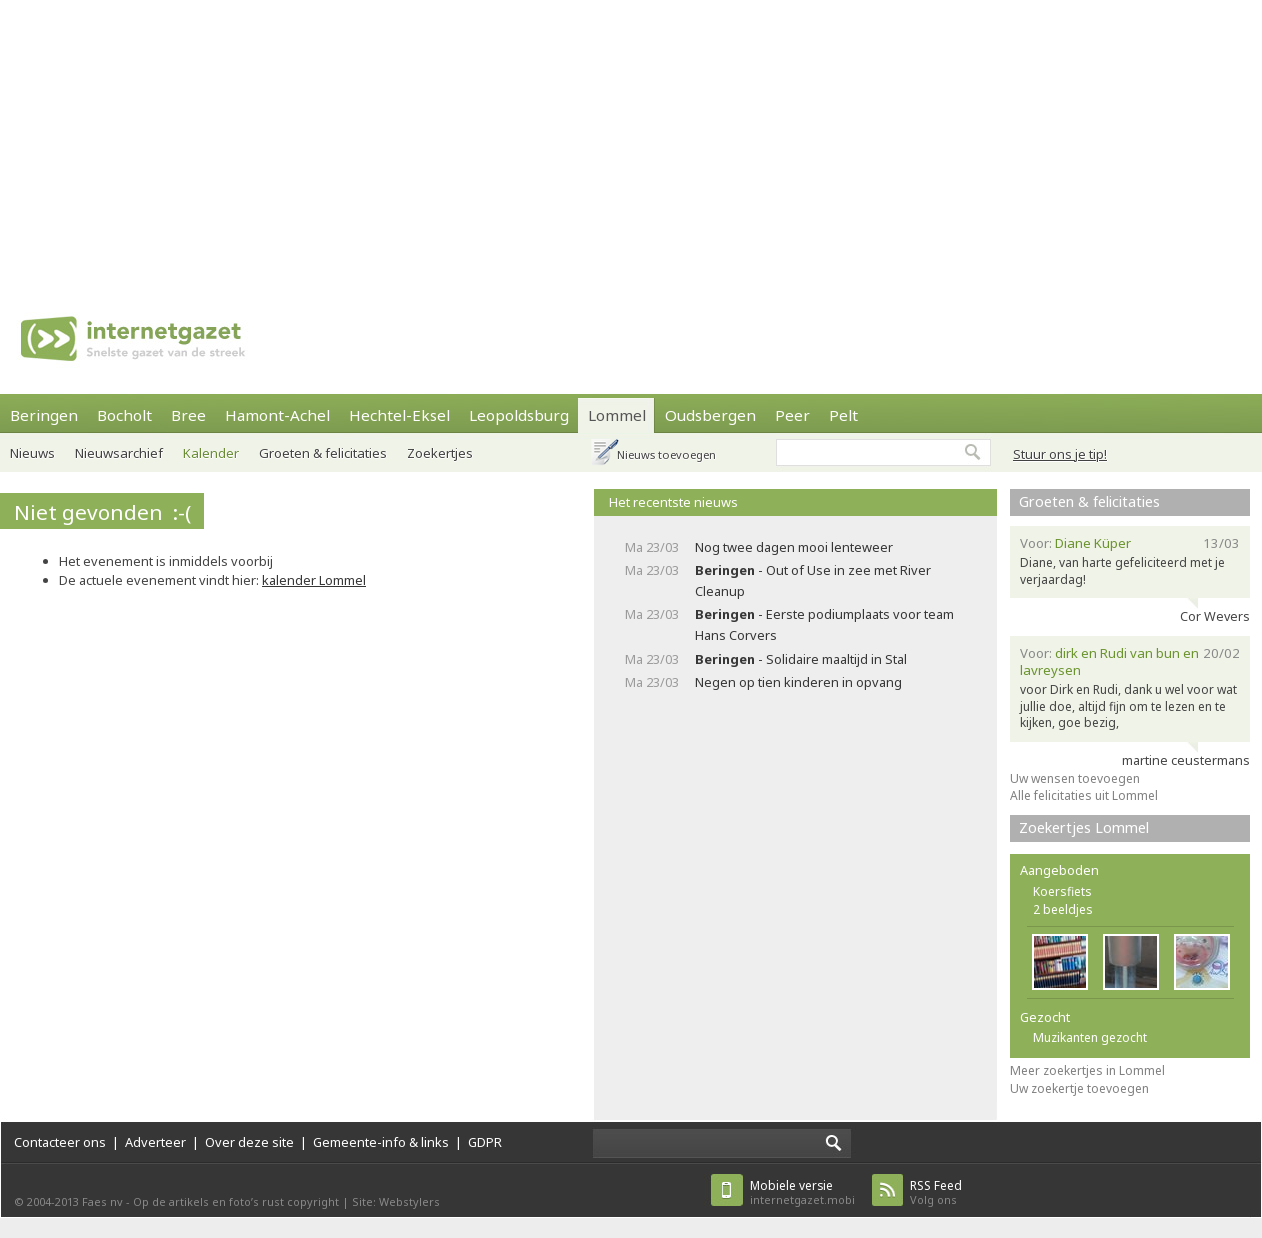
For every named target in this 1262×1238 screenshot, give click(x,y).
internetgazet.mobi (802, 1192)
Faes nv (102, 1201)
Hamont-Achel (277, 415)
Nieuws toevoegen (666, 454)
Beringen (44, 415)
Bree (188, 415)
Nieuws (32, 453)
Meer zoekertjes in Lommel (1087, 1070)
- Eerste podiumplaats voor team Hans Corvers (824, 624)
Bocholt (124, 415)
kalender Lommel (314, 580)
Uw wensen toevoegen (1075, 778)
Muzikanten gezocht (1090, 1037)
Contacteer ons (60, 1142)
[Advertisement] (327, 140)
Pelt (843, 415)
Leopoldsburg (519, 415)
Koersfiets (1062, 891)
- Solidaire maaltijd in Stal (801, 659)
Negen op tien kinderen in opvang (798, 682)
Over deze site (249, 1142)
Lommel (617, 415)
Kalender (211, 453)
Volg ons (936, 1192)
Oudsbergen (710, 415)
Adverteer (155, 1142)
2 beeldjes (1063, 909)
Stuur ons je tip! (1060, 454)
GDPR (485, 1142)
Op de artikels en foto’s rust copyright (236, 1201)
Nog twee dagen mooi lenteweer (794, 547)
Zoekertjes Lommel (1084, 827)
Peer (792, 415)
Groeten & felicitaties (323, 453)
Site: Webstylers (396, 1201)
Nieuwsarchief (119, 453)
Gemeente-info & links (381, 1142)
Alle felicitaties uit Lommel (1084, 795)
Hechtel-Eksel (399, 415)
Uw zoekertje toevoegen (1079, 1088)
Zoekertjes (440, 453)
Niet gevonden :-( (102, 512)
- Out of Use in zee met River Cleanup (813, 580)
